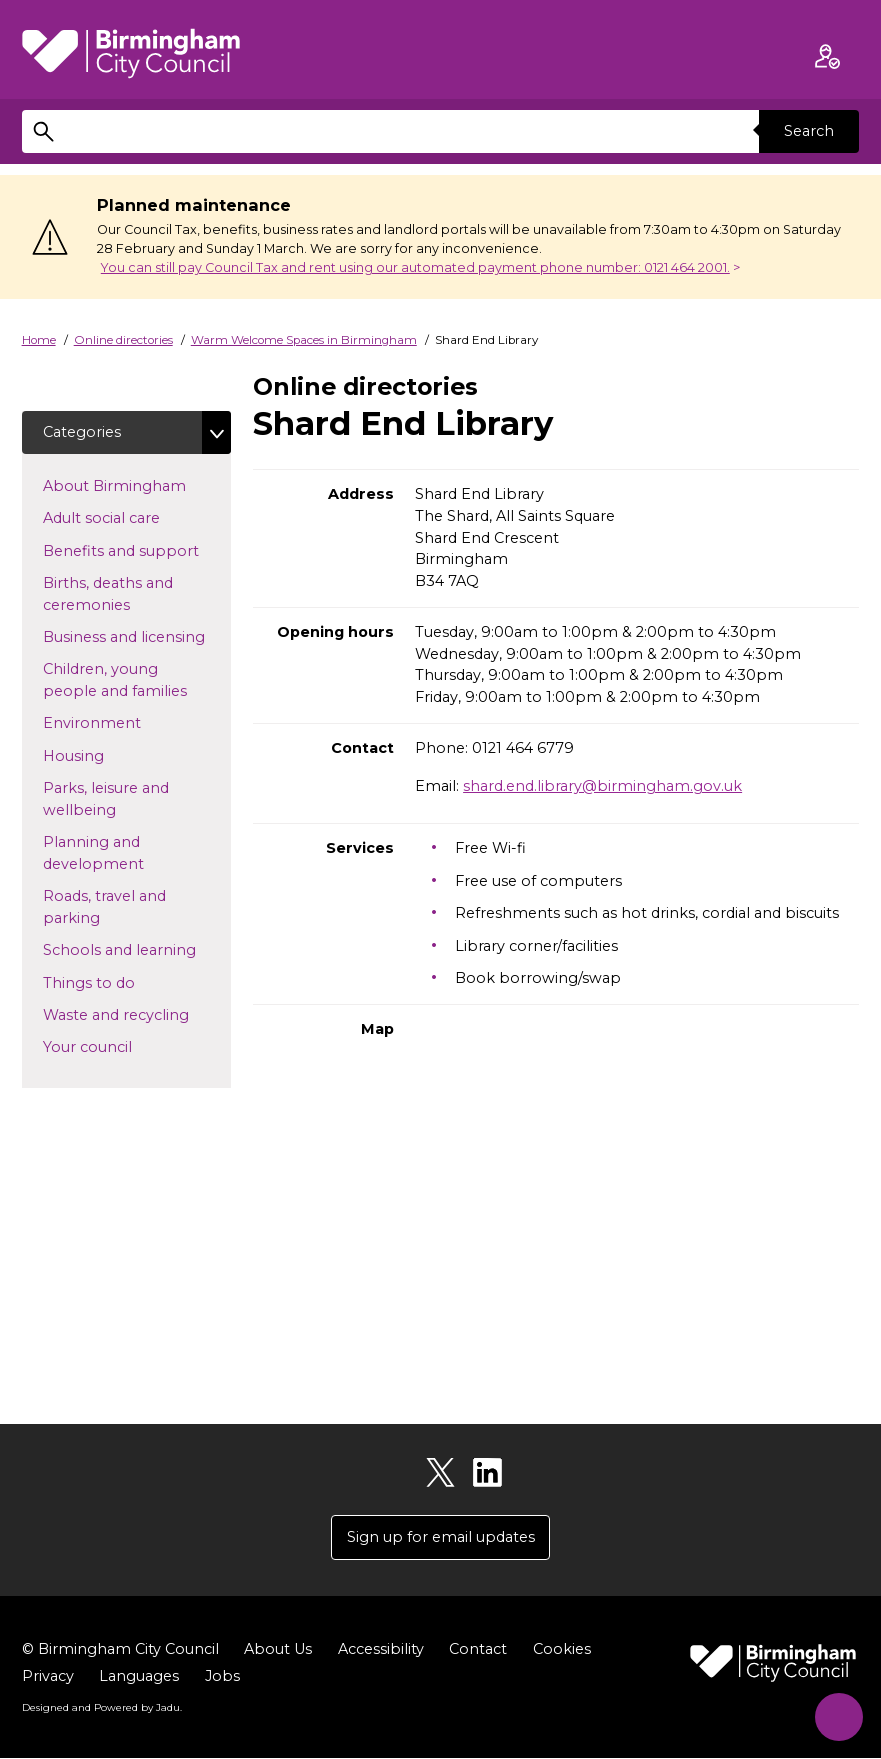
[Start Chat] (835, 1713)
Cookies (562, 1649)
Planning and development (125, 854)
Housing (105, 755)
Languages (139, 1676)
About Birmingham (137, 485)
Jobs (222, 1676)
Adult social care (133, 518)
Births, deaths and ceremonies (118, 594)
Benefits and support (137, 550)
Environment (124, 723)
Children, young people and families (137, 681)
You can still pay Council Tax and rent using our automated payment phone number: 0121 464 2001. (415, 267)
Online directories (123, 340)
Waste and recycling (137, 1014)
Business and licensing (137, 636)
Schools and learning (137, 950)
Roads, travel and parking (104, 908)
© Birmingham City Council (120, 1649)
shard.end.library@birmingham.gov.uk (602, 786)
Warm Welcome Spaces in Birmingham (304, 340)
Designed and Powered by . (102, 1707)
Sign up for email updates (441, 1537)
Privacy (48, 1676)
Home (39, 340)
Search (809, 131)
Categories (82, 432)
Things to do (121, 982)
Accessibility (381, 1649)
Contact (478, 1649)
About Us (278, 1649)
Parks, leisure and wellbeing (111, 800)
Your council (119, 1047)
